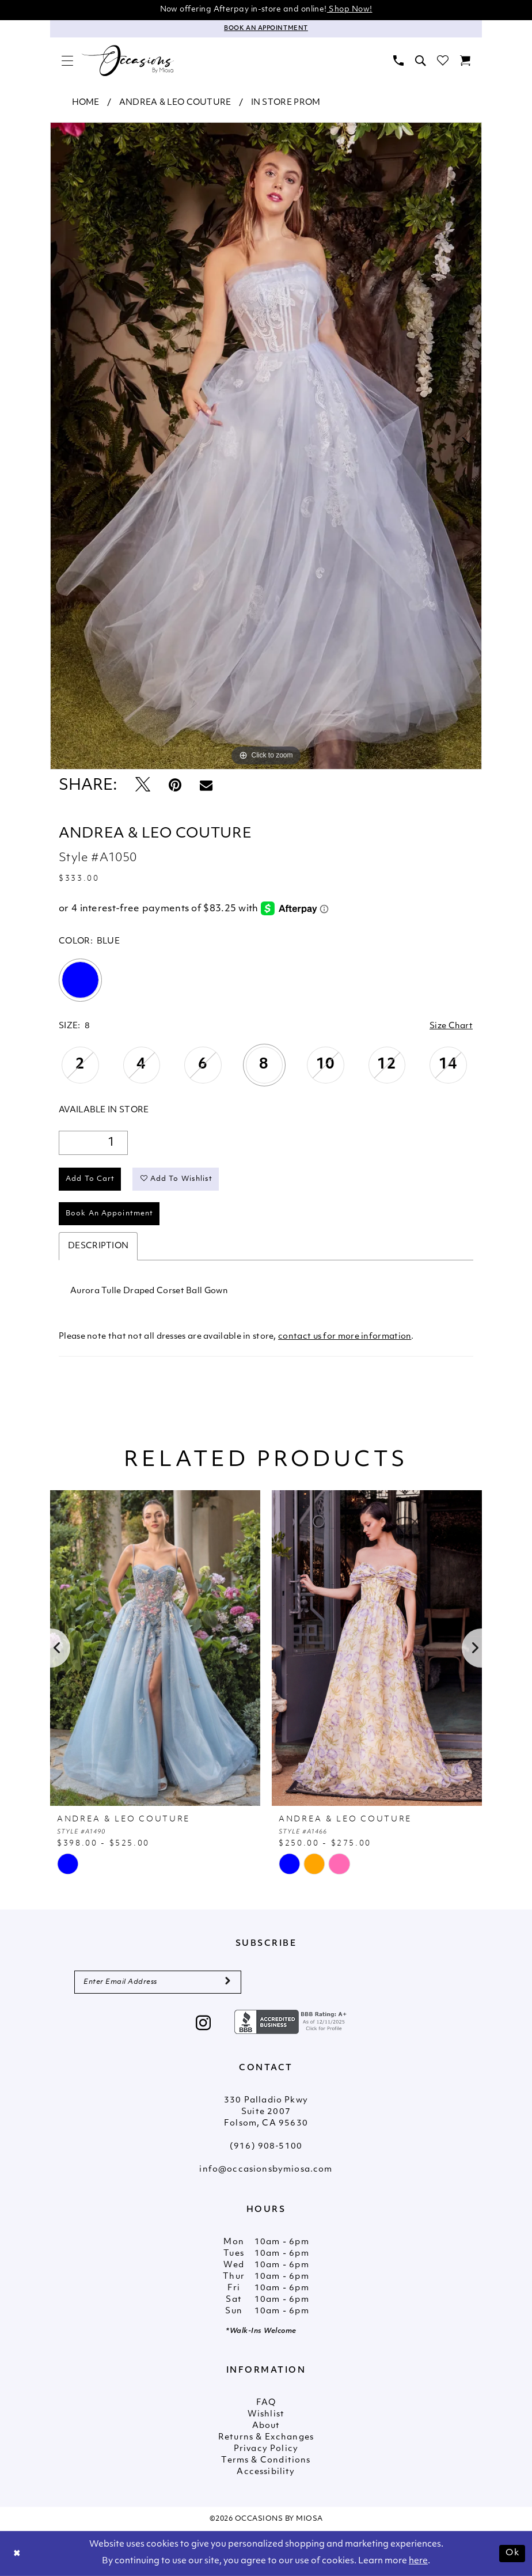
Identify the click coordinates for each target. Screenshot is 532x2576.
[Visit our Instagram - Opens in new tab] (203, 2024)
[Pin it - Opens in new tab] (175, 786)
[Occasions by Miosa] (128, 61)
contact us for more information (344, 1336)
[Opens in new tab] (291, 2022)
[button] (67, 60)
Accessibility (266, 2472)
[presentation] (155, 1648)
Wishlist (266, 2414)
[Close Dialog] (17, 2554)
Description (98, 1246)
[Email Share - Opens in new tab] (206, 786)
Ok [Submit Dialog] (512, 2553)
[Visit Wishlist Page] (442, 60)
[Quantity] (93, 1143)
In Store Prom (286, 103)
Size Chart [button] (451, 1026)
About (266, 2426)
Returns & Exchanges (266, 2437)
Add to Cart (90, 1179)
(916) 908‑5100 (266, 2146)
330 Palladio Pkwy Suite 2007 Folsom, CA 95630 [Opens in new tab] (266, 2112)
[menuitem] (67, 60)
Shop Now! (350, 9)
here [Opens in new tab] (418, 2561)
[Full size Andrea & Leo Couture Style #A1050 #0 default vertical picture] (266, 446)
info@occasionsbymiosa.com (265, 2169)
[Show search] (420, 60)
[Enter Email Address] (157, 1982)
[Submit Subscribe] (227, 1982)
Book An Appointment (109, 1213)
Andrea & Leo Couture (175, 103)
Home (86, 103)
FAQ (266, 2403)
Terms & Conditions (265, 2460)
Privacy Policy (266, 2449)
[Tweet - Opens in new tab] (143, 785)
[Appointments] (266, 29)
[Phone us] (398, 60)
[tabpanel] (266, 446)
